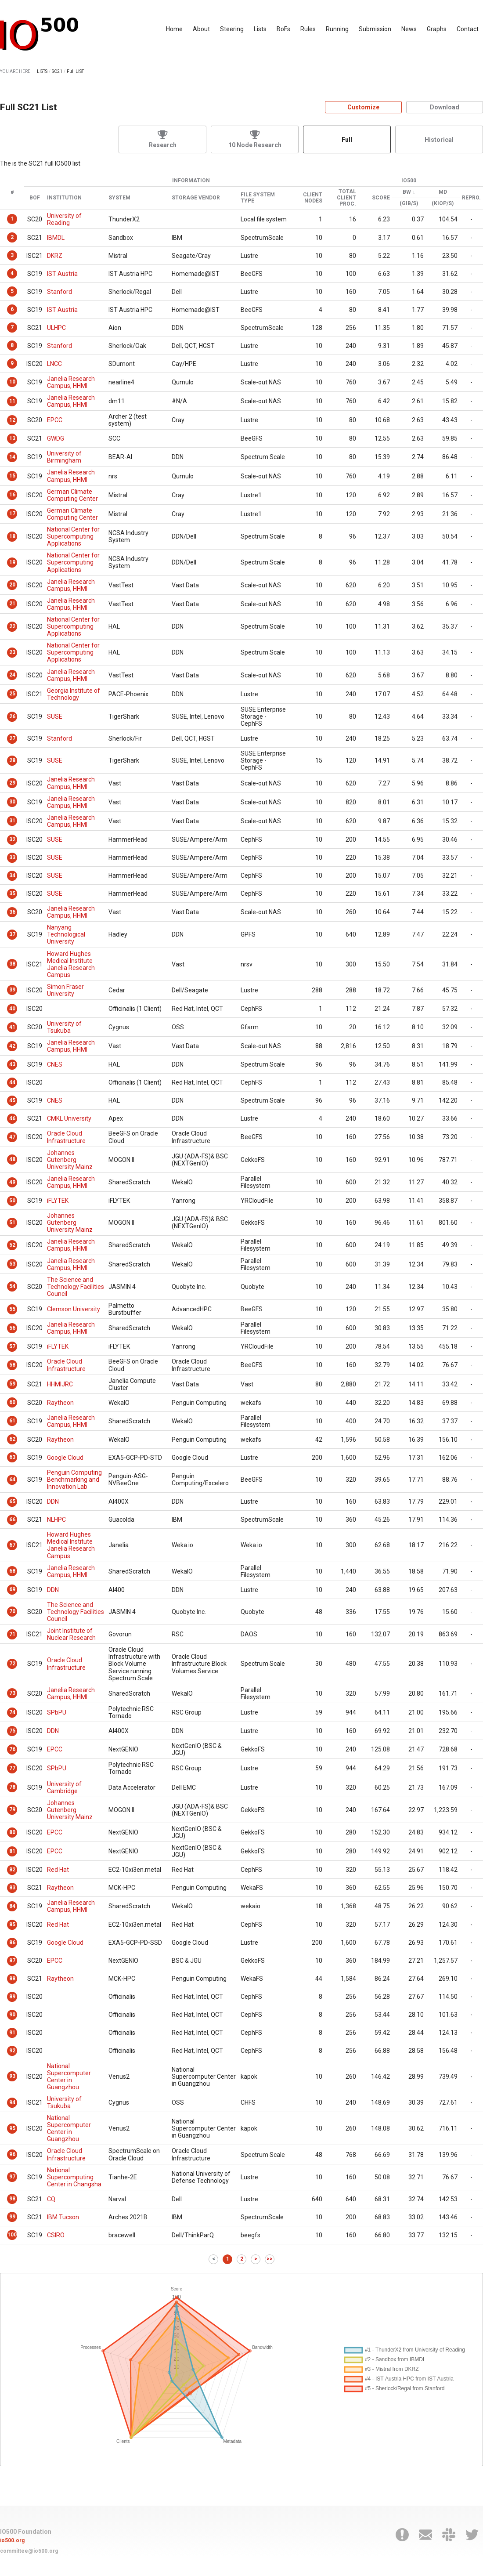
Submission (375, 29)
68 (12, 1571)
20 (12, 585)
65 (12, 1501)
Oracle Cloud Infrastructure (66, 1137)
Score (381, 198)
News (409, 29)
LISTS (42, 71)
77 (12, 1768)
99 (12, 2217)
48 (12, 1159)
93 (12, 2076)
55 (12, 1309)
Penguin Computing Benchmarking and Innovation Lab (74, 1479)
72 (12, 1664)
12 (12, 420)
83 (12, 1888)
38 (12, 964)
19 (12, 562)
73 (12, 1693)
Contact (468, 29)
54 (12, 1286)
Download (444, 107)
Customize (363, 107)
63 (12, 1457)
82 (12, 1870)
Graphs (437, 29)
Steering (232, 29)
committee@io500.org (29, 2551)
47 (12, 1137)
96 (12, 2154)
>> (270, 2259)
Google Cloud (65, 1457)
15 (12, 476)
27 (12, 738)
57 (12, 1346)
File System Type (258, 198)
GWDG (55, 438)
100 (12, 2235)
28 (12, 760)
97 (12, 2177)
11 (12, 401)
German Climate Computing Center (72, 495)
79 (12, 1809)
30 (12, 802)
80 (12, 1832)
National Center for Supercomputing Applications (73, 536)
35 (12, 893)
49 (12, 1182)
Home (174, 29)
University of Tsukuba (64, 1027)
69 (12, 1589)
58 (12, 1365)
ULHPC (56, 327)
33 (12, 857)
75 (12, 1731)
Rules (308, 29)
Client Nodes (312, 198)
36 (12, 912)
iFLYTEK (57, 1200)
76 (12, 1749)
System (119, 198)
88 (12, 1978)
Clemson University (73, 1309)
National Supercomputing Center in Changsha (74, 2177)
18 (12, 536)
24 (12, 675)
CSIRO (56, 2235)
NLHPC (56, 1519)
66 (12, 1519)
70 (12, 1611)
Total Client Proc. (346, 198)
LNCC (54, 363)
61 (12, 1421)
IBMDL (56, 237)
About (201, 29)
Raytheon (60, 1402)
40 (12, 1009)
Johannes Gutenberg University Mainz (70, 1159)
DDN (53, 1501)
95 (12, 2128)
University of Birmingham (64, 457)
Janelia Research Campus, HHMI (71, 382)
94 (12, 2102)
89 (12, 1997)
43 (12, 1064)
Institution (64, 198)
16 (12, 495)
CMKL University (69, 1118)
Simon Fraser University (65, 990)
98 (12, 2199)
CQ (51, 2199)
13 (12, 438)
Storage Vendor (196, 198)
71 (12, 1634)
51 (12, 1222)
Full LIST (75, 71)
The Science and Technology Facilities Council (75, 1286)
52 (12, 1245)
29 (12, 783)
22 (12, 626)
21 (12, 604)
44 (12, 1082)
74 (12, 1712)
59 (12, 1384)
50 (12, 1201)
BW (407, 192)
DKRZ (54, 255)
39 (12, 990)
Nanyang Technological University (66, 934)
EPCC (54, 419)
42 (12, 1046)
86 (12, 1942)
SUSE (54, 716)
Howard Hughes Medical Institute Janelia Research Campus (71, 964)
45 (12, 1100)
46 (12, 1118)
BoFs (283, 29)
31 (12, 821)
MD (443, 192)
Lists (260, 29)
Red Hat (58, 1869)
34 (12, 875)
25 (12, 694)
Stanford (59, 291)
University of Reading (64, 219)
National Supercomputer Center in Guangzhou (69, 2076)
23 (12, 652)
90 (12, 2015)
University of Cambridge (64, 1787)
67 (12, 1545)
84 (12, 1906)
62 (12, 1439)
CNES (54, 1064)
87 (12, 1960)
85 (12, 1924)
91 (12, 2033)
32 (12, 839)
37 (12, 934)
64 (12, 1479)
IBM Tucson (63, 2217)
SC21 (57, 71)
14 (12, 457)
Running (337, 29)
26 (12, 716)
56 (12, 1328)
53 (12, 1264)
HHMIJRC (60, 1384)
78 (12, 1787)
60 (12, 1402)
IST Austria (62, 273)
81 (12, 1851)
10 (12, 382)
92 (12, 2051)
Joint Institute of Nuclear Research (71, 1634)
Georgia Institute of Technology (73, 694)
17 (12, 513)
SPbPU (56, 1712)
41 (12, 1027)
